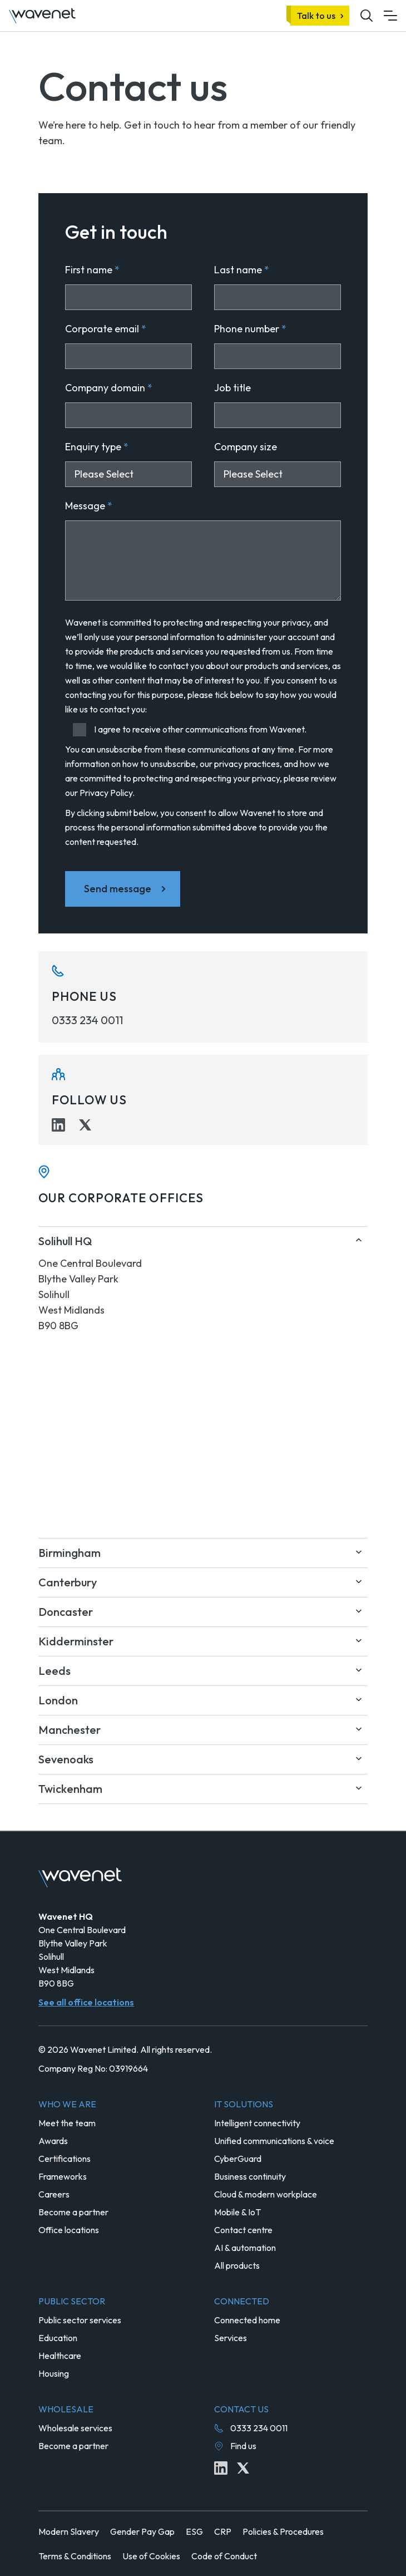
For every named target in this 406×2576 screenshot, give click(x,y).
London (58, 1700)
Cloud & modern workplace (265, 2194)
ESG (194, 2531)
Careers (54, 2194)
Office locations (68, 2229)
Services (230, 2337)
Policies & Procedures (283, 2531)
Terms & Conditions (74, 2556)
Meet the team (67, 2122)
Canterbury (67, 1582)
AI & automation (245, 2247)
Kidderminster (75, 1641)
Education (57, 2337)
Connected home (247, 2320)
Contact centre (243, 2229)
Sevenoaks (65, 1759)
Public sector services (79, 2320)
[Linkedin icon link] (58, 1125)
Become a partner (73, 2212)
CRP (222, 2531)
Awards (53, 2140)
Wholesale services (75, 2428)
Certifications (64, 2158)
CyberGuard (237, 2158)
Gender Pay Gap (142, 2531)
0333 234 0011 (87, 1020)
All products (237, 2265)
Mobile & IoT (237, 2212)
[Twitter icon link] (85, 1125)
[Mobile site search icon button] (366, 15)
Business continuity (250, 2176)
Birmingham (69, 1553)
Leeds (54, 1671)
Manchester (69, 1730)
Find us (243, 2445)
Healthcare (59, 2355)
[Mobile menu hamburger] (390, 15)
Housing (53, 2373)
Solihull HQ (65, 1241)
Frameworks (62, 2176)
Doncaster (65, 1612)
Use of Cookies (151, 2556)
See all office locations (86, 2002)
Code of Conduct (224, 2556)
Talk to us (316, 15)
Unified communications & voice (274, 2140)
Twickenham (70, 1789)
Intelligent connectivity (257, 2122)
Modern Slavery (68, 2531)
